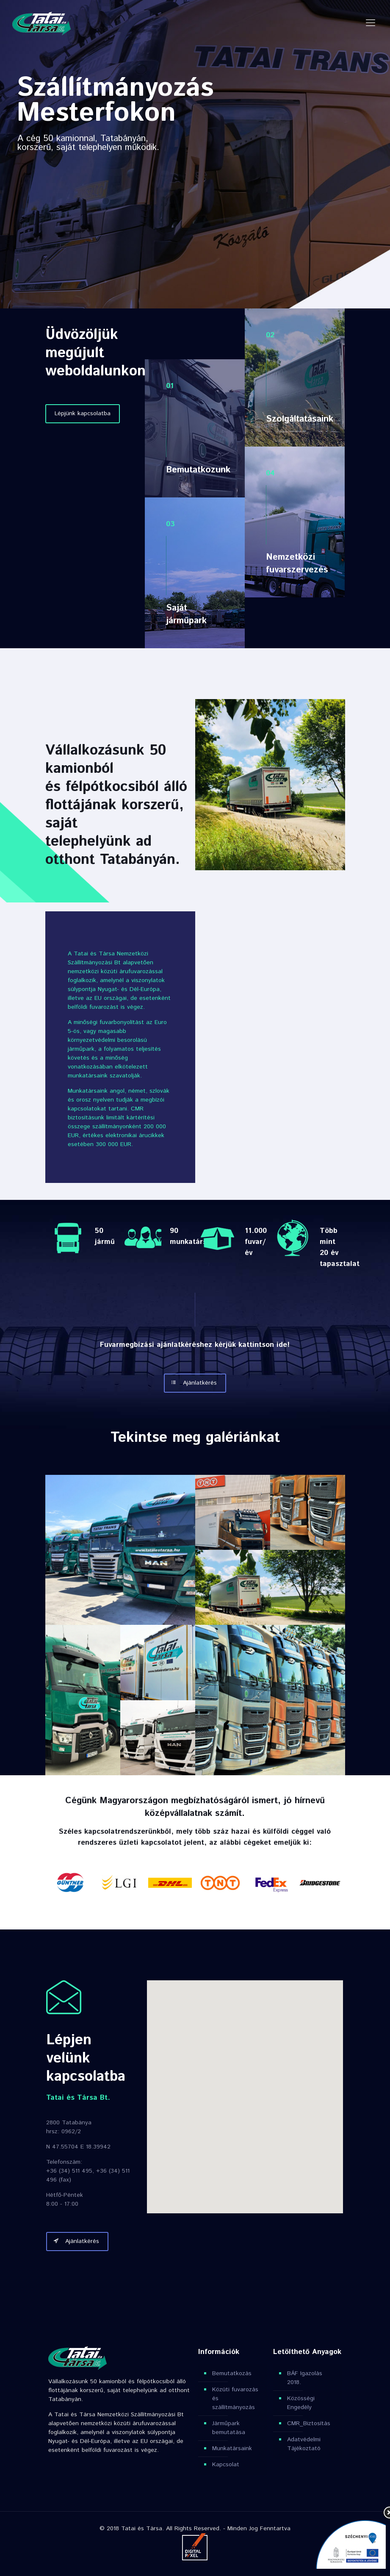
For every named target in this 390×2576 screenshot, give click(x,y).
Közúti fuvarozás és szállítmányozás (235, 2398)
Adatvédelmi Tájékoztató (304, 2444)
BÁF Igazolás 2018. (304, 2378)
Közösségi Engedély (301, 2403)
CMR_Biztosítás (308, 2423)
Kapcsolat (225, 2464)
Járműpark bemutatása (228, 2428)
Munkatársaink (232, 2448)
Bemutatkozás (232, 2373)
